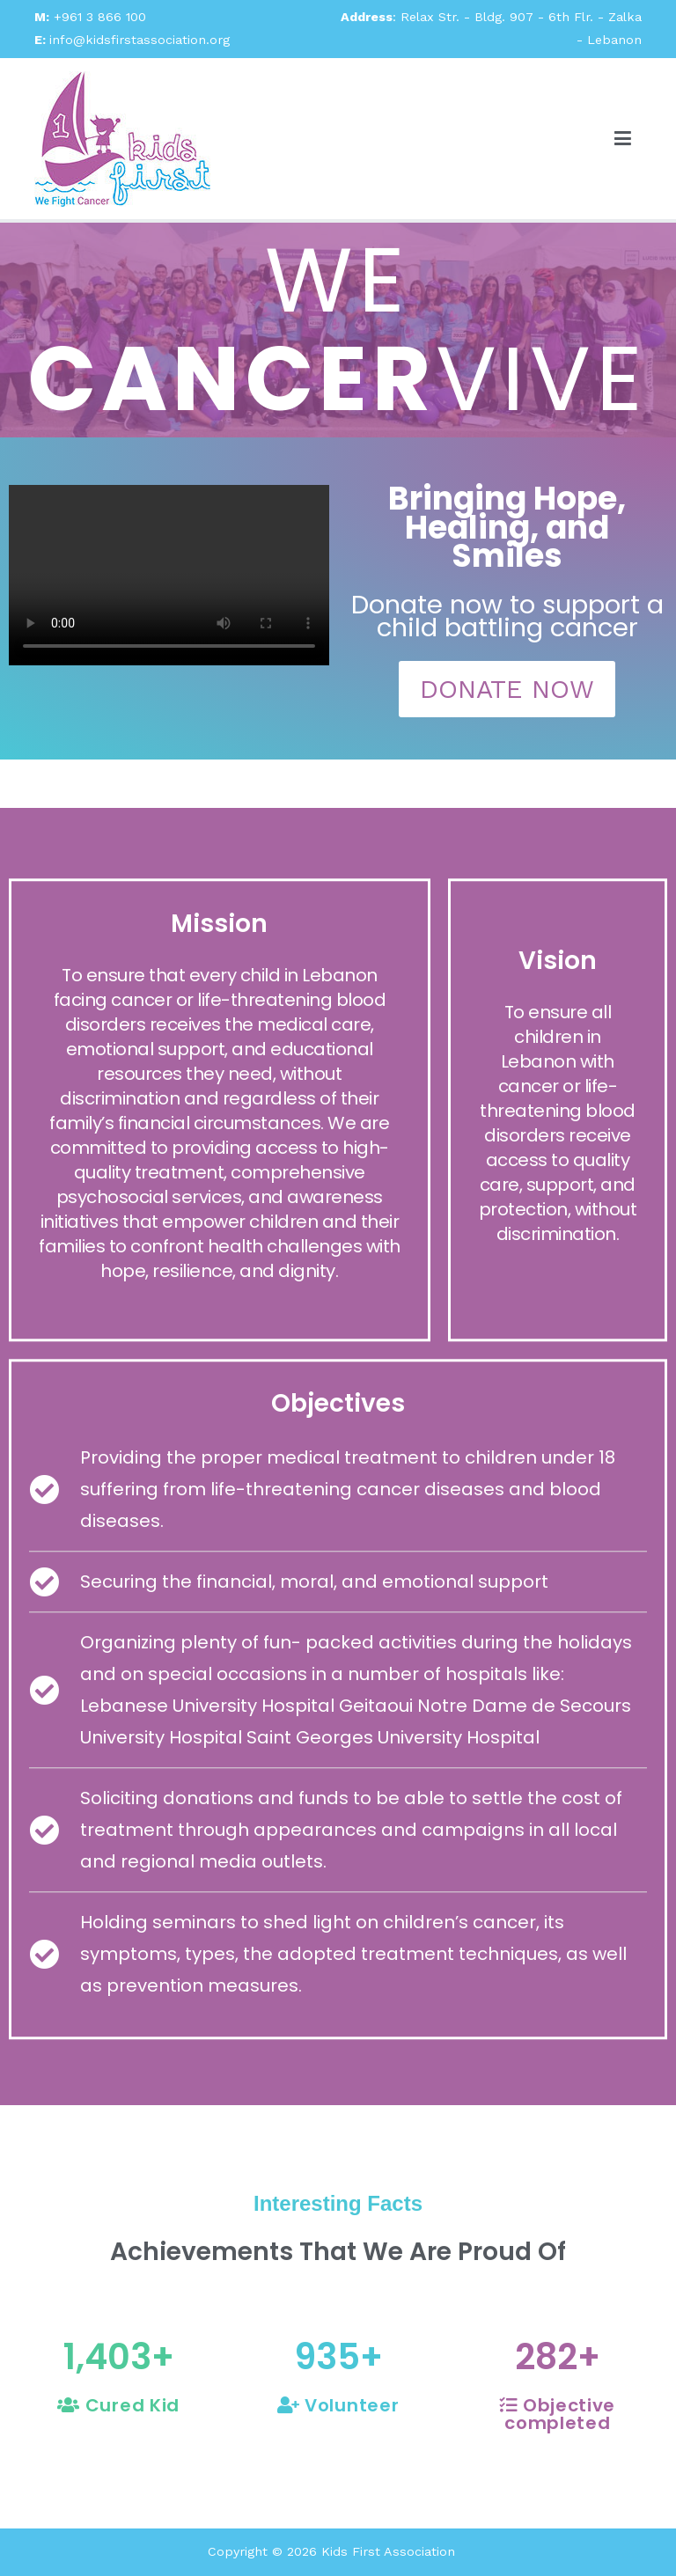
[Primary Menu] (623, 138)
